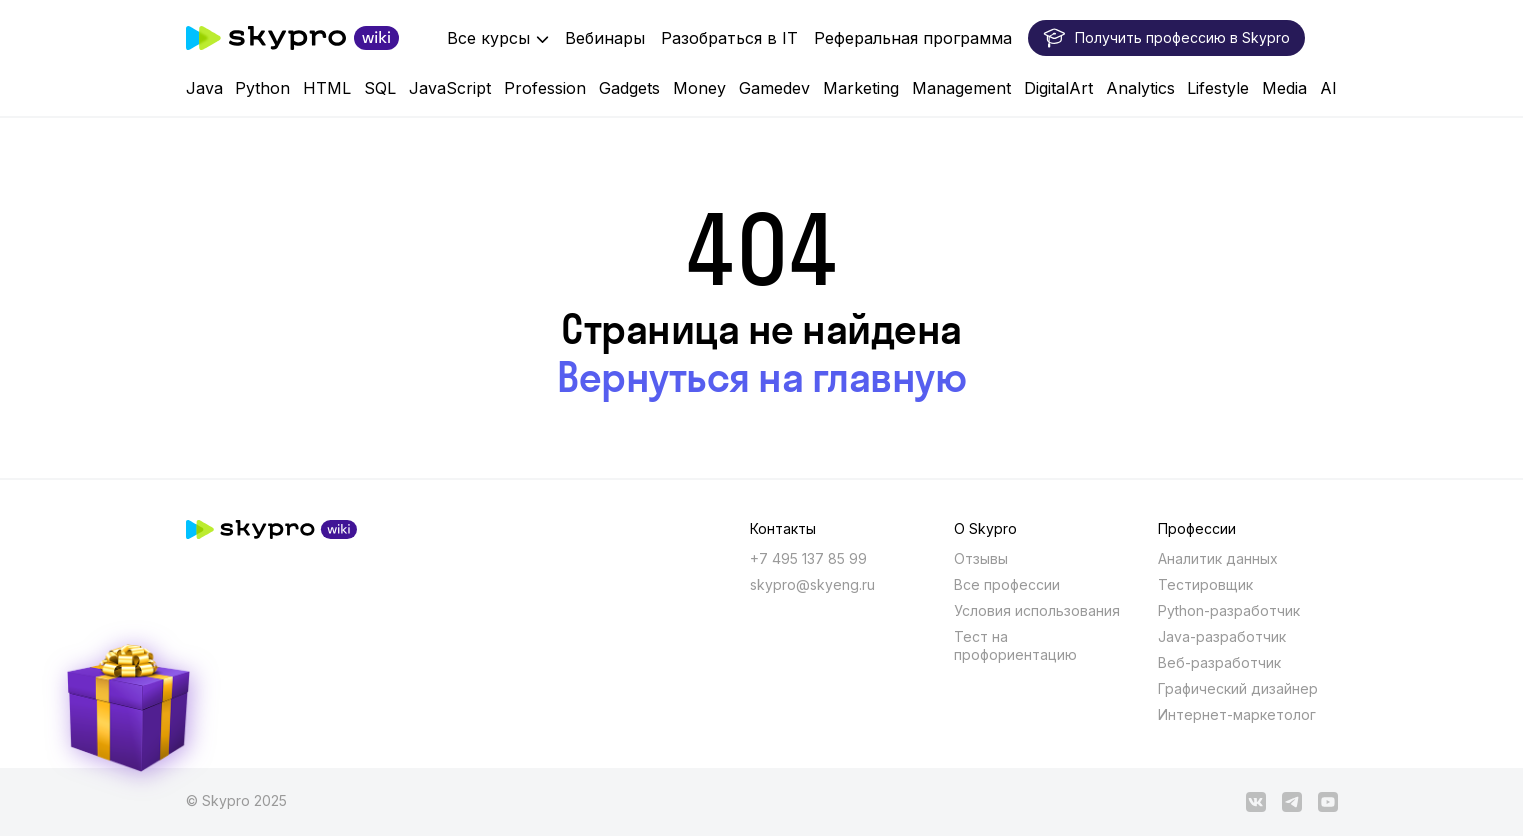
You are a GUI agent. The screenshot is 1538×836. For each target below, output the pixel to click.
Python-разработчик (1229, 610)
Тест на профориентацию (1015, 645)
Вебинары (605, 38)
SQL (380, 88)
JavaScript (450, 88)
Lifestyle (1218, 88)
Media (1284, 88)
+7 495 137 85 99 (808, 558)
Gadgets (629, 88)
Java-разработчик (1222, 636)
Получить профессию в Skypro (1166, 38)
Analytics (1140, 88)
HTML (327, 88)
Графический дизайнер (1238, 688)
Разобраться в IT (729, 38)
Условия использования (1037, 610)
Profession (545, 88)
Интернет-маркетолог (1237, 714)
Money (699, 88)
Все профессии (1007, 584)
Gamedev (774, 88)
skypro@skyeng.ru (812, 584)
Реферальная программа (913, 38)
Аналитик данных (1218, 558)
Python (262, 88)
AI (1328, 88)
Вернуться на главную (761, 377)
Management (961, 88)
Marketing (861, 88)
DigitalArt (1058, 88)
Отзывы (981, 558)
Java (204, 88)
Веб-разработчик (1219, 662)
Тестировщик (1205, 584)
